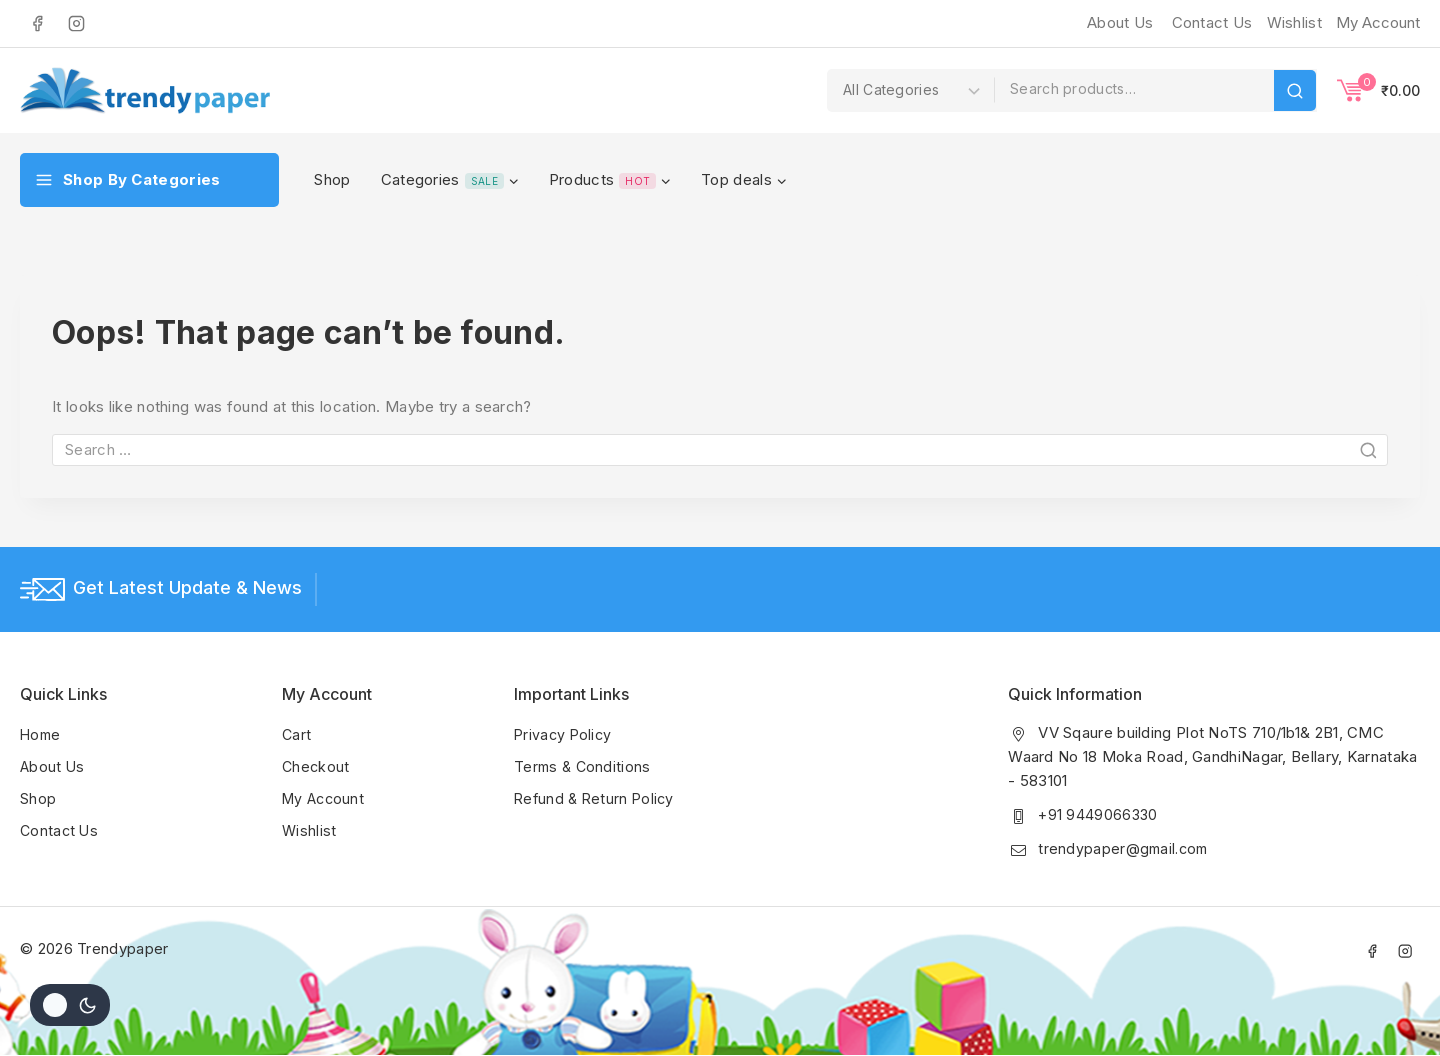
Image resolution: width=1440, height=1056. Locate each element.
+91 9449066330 (1099, 813)
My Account (325, 797)
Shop (332, 179)
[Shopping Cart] (1378, 90)
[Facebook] (37, 23)
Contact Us (1212, 22)
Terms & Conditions (584, 765)
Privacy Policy (564, 733)
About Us (1120, 22)
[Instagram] (76, 23)
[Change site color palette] (70, 1005)
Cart (297, 733)
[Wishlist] (1292, 23)
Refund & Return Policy (597, 797)
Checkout (316, 765)
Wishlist (309, 829)
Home (41, 733)
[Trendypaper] (145, 90)
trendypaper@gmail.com (1125, 847)
